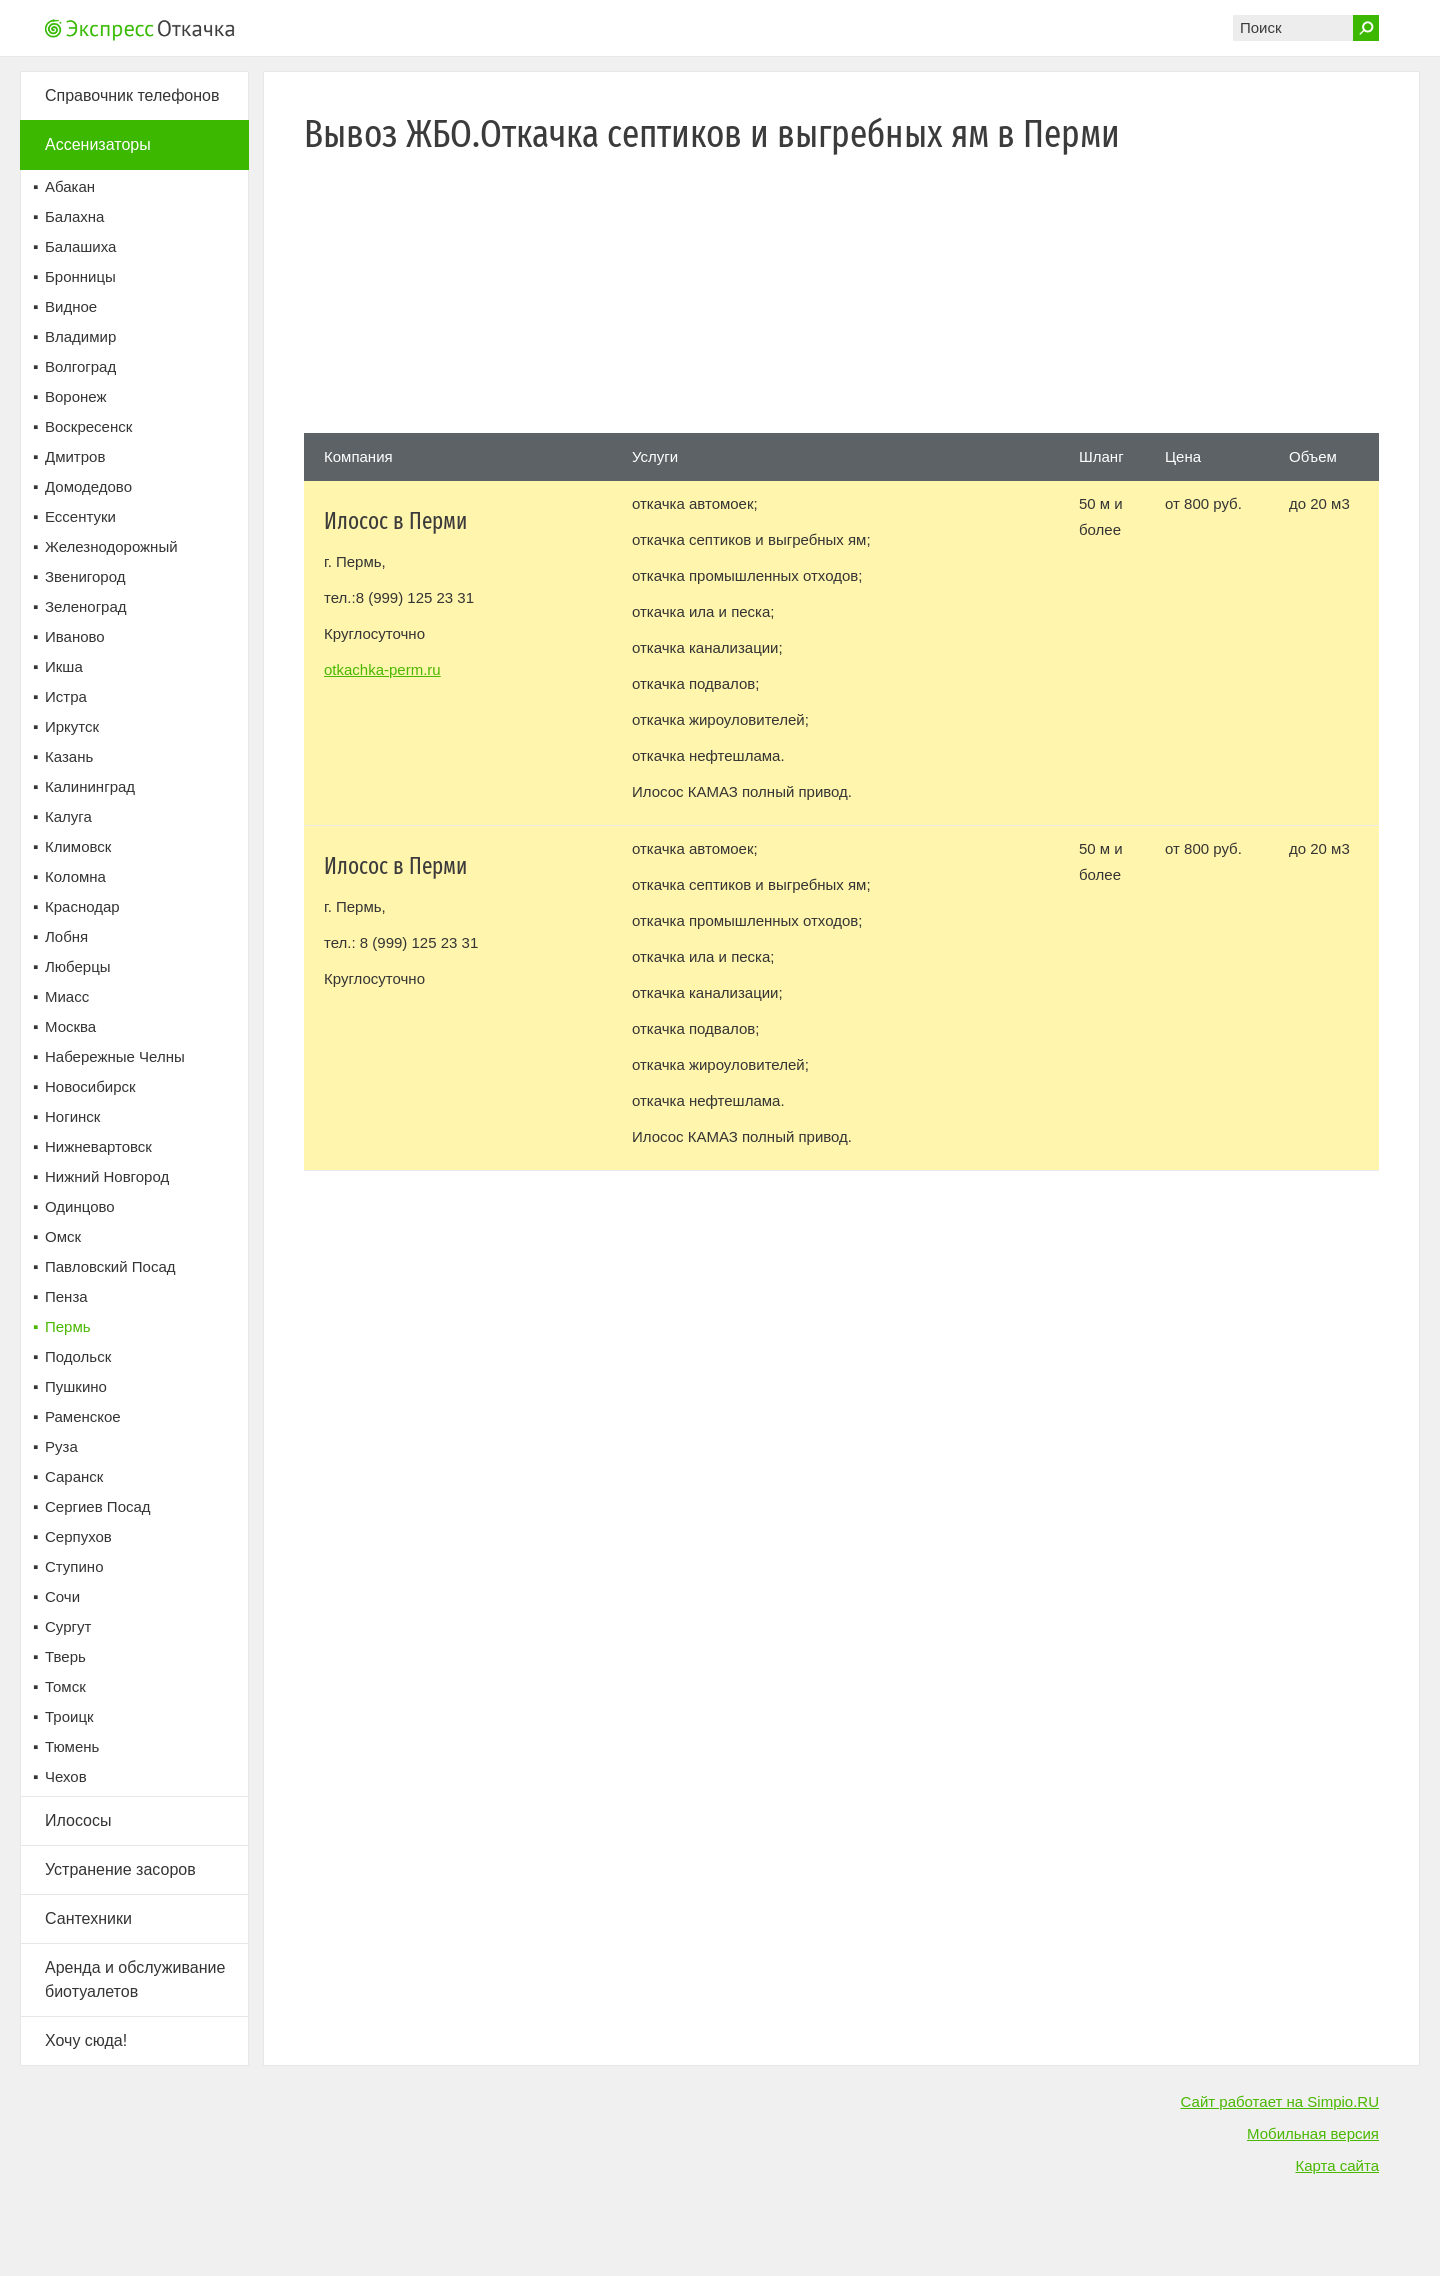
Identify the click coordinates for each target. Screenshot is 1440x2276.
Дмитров (75, 456)
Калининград (90, 786)
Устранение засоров (120, 1869)
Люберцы (78, 966)
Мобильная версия (1313, 2133)
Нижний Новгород (107, 1176)
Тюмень (72, 1746)
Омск (63, 1236)
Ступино (74, 1566)
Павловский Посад (110, 1266)
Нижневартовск (98, 1146)
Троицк (69, 1716)
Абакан (70, 186)
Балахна (74, 216)
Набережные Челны (115, 1056)
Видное (71, 306)
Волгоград (80, 366)
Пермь (68, 1326)
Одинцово (80, 1206)
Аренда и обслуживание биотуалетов (135, 1979)
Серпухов (78, 1536)
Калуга (68, 816)
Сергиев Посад (98, 1506)
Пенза (66, 1296)
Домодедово (88, 486)
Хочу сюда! (86, 2040)
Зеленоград (86, 606)
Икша (64, 666)
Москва (70, 1026)
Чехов (66, 1776)
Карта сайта (1337, 2165)
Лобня (66, 936)
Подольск (78, 1356)
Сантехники (88, 1918)
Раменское (83, 1416)
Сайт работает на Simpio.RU (1280, 2101)
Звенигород (85, 576)
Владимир (80, 336)
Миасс (67, 996)
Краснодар (82, 906)
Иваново (75, 636)
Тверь (65, 1656)
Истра (66, 696)
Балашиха (80, 246)
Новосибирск (90, 1086)
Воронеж (76, 396)
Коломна (75, 876)
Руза (61, 1446)
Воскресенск (88, 426)
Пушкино (76, 1386)
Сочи (62, 1596)
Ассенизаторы (98, 144)
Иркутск (72, 726)
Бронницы (80, 276)
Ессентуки (80, 516)
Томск (65, 1686)
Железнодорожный (111, 546)
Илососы (78, 1820)
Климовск (78, 846)
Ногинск (72, 1116)
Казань (69, 756)
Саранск (74, 1476)
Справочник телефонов (132, 95)
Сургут (68, 1626)
